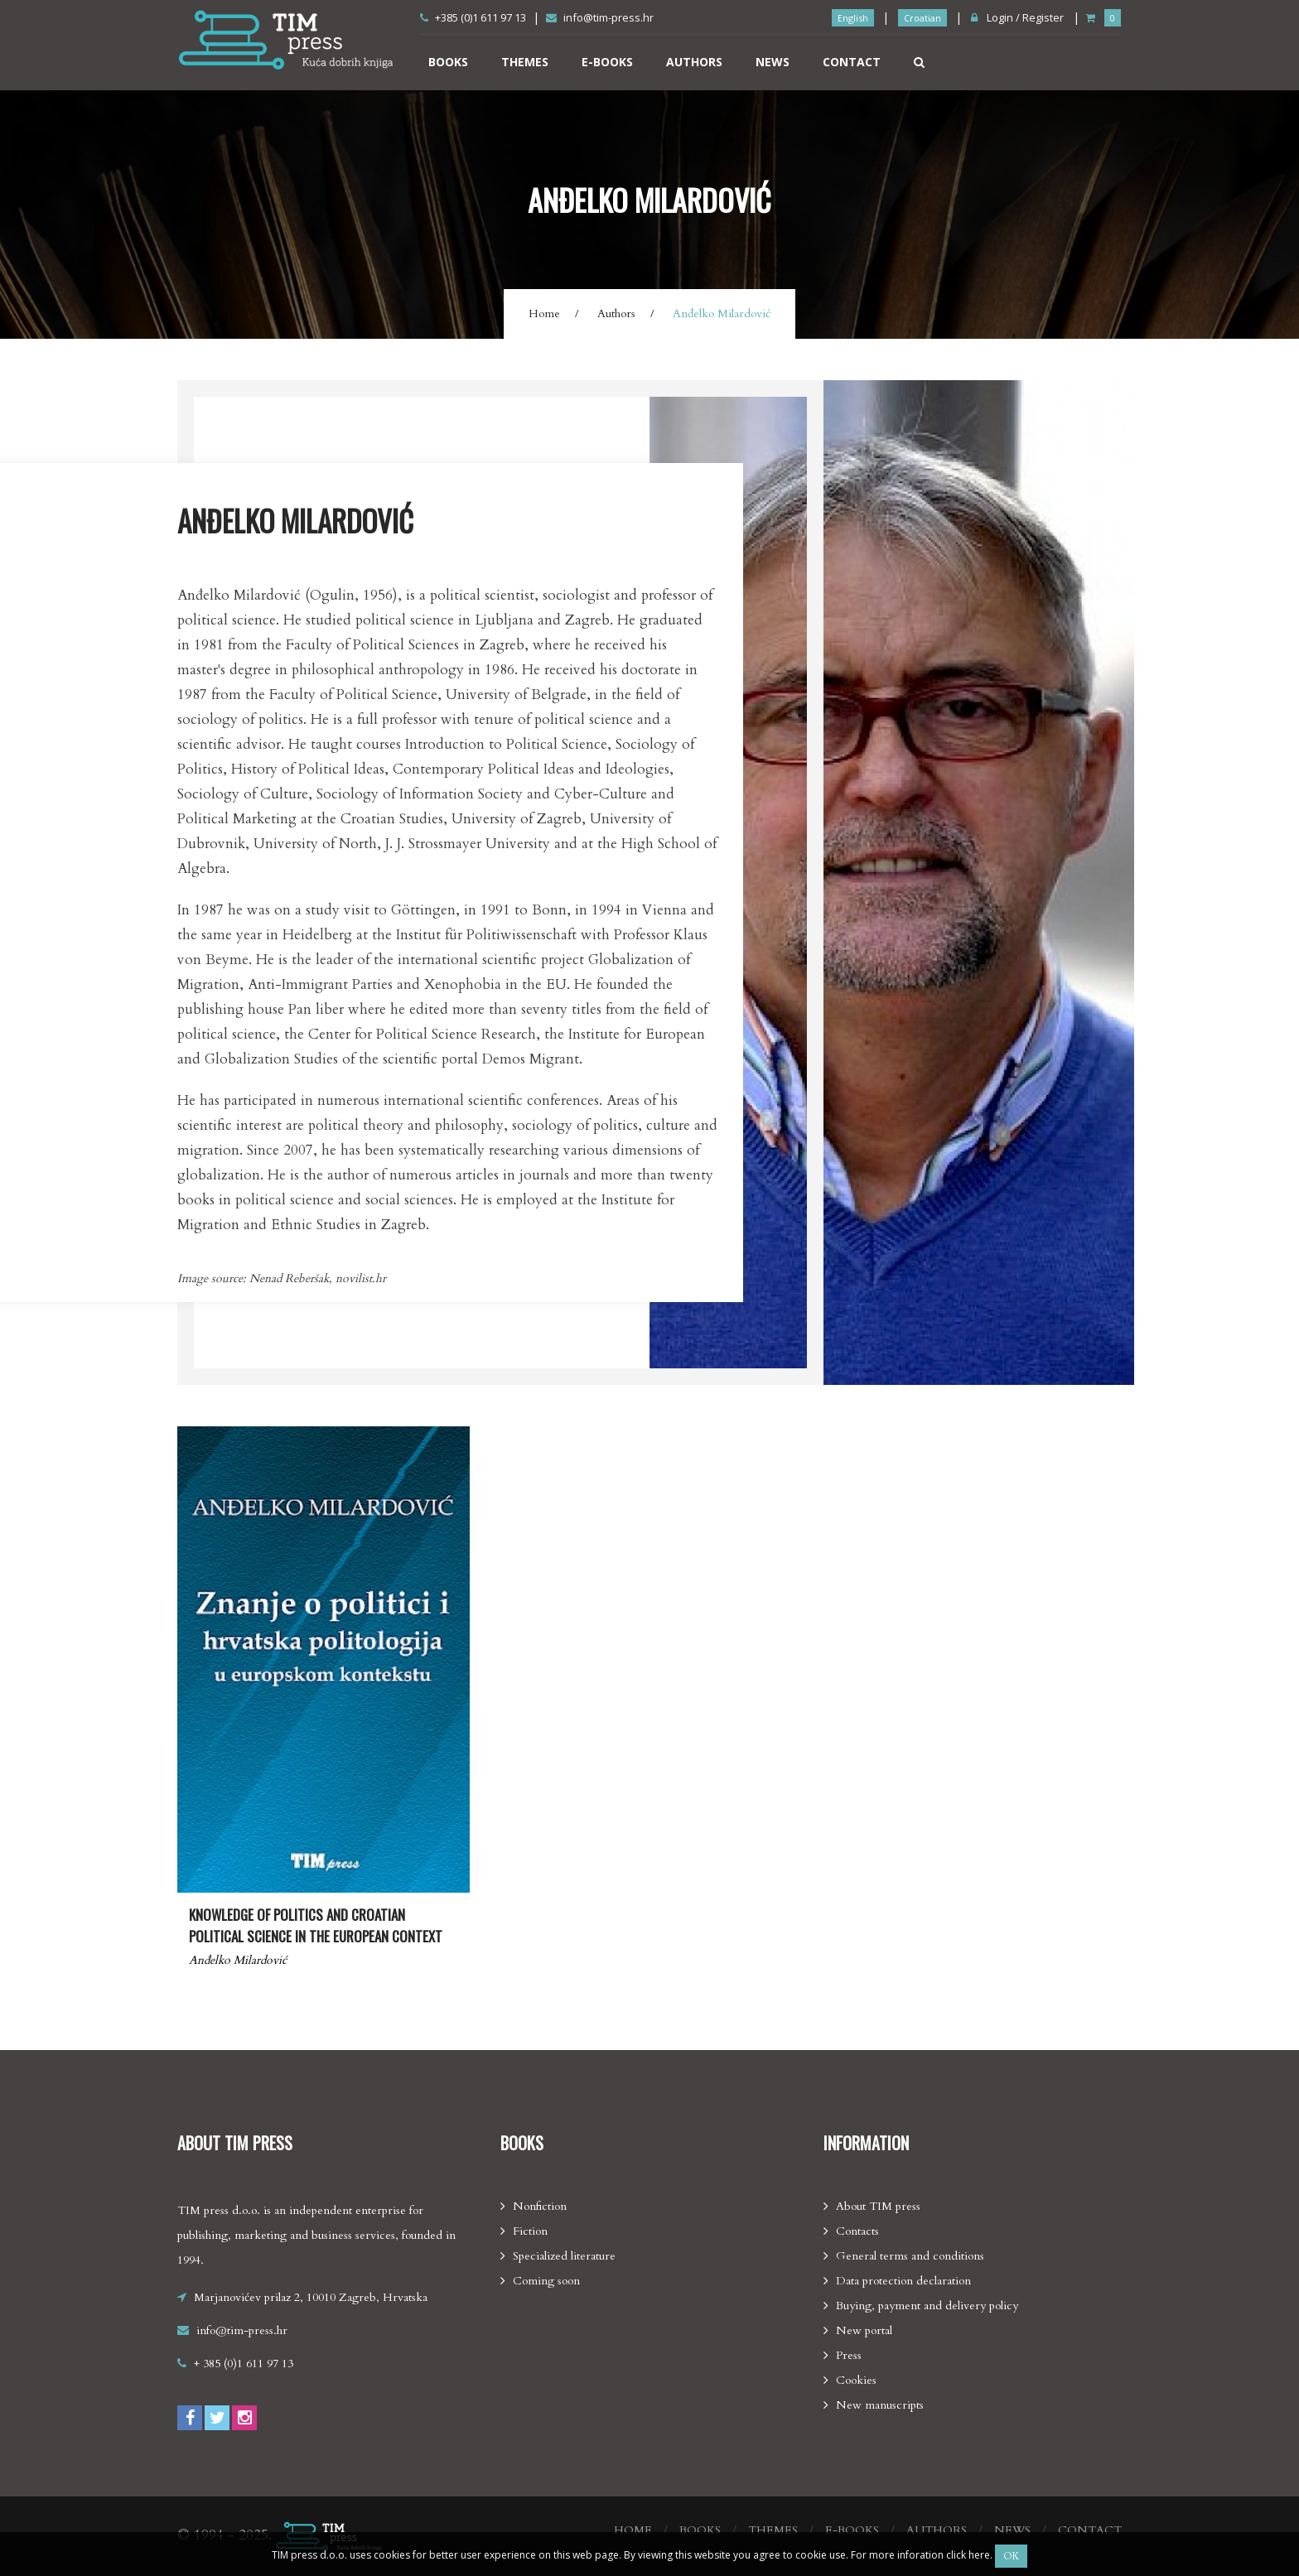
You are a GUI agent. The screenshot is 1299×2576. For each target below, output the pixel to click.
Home (544, 313)
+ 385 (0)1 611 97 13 (243, 2363)
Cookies (856, 2380)
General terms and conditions (910, 2256)
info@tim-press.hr (600, 17)
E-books (607, 62)
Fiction (530, 2231)
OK (1011, 2556)
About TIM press (878, 2206)
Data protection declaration (903, 2281)
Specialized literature (564, 2256)
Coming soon (546, 2281)
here (979, 2555)
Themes (524, 62)
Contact (852, 62)
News (773, 62)
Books (448, 62)
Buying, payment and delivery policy (927, 2305)
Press (849, 2355)
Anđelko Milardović (238, 1960)
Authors (694, 62)
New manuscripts (880, 2405)
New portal (864, 2330)
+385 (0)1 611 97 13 (473, 17)
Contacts (857, 2231)
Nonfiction (540, 2206)
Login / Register (1017, 17)
